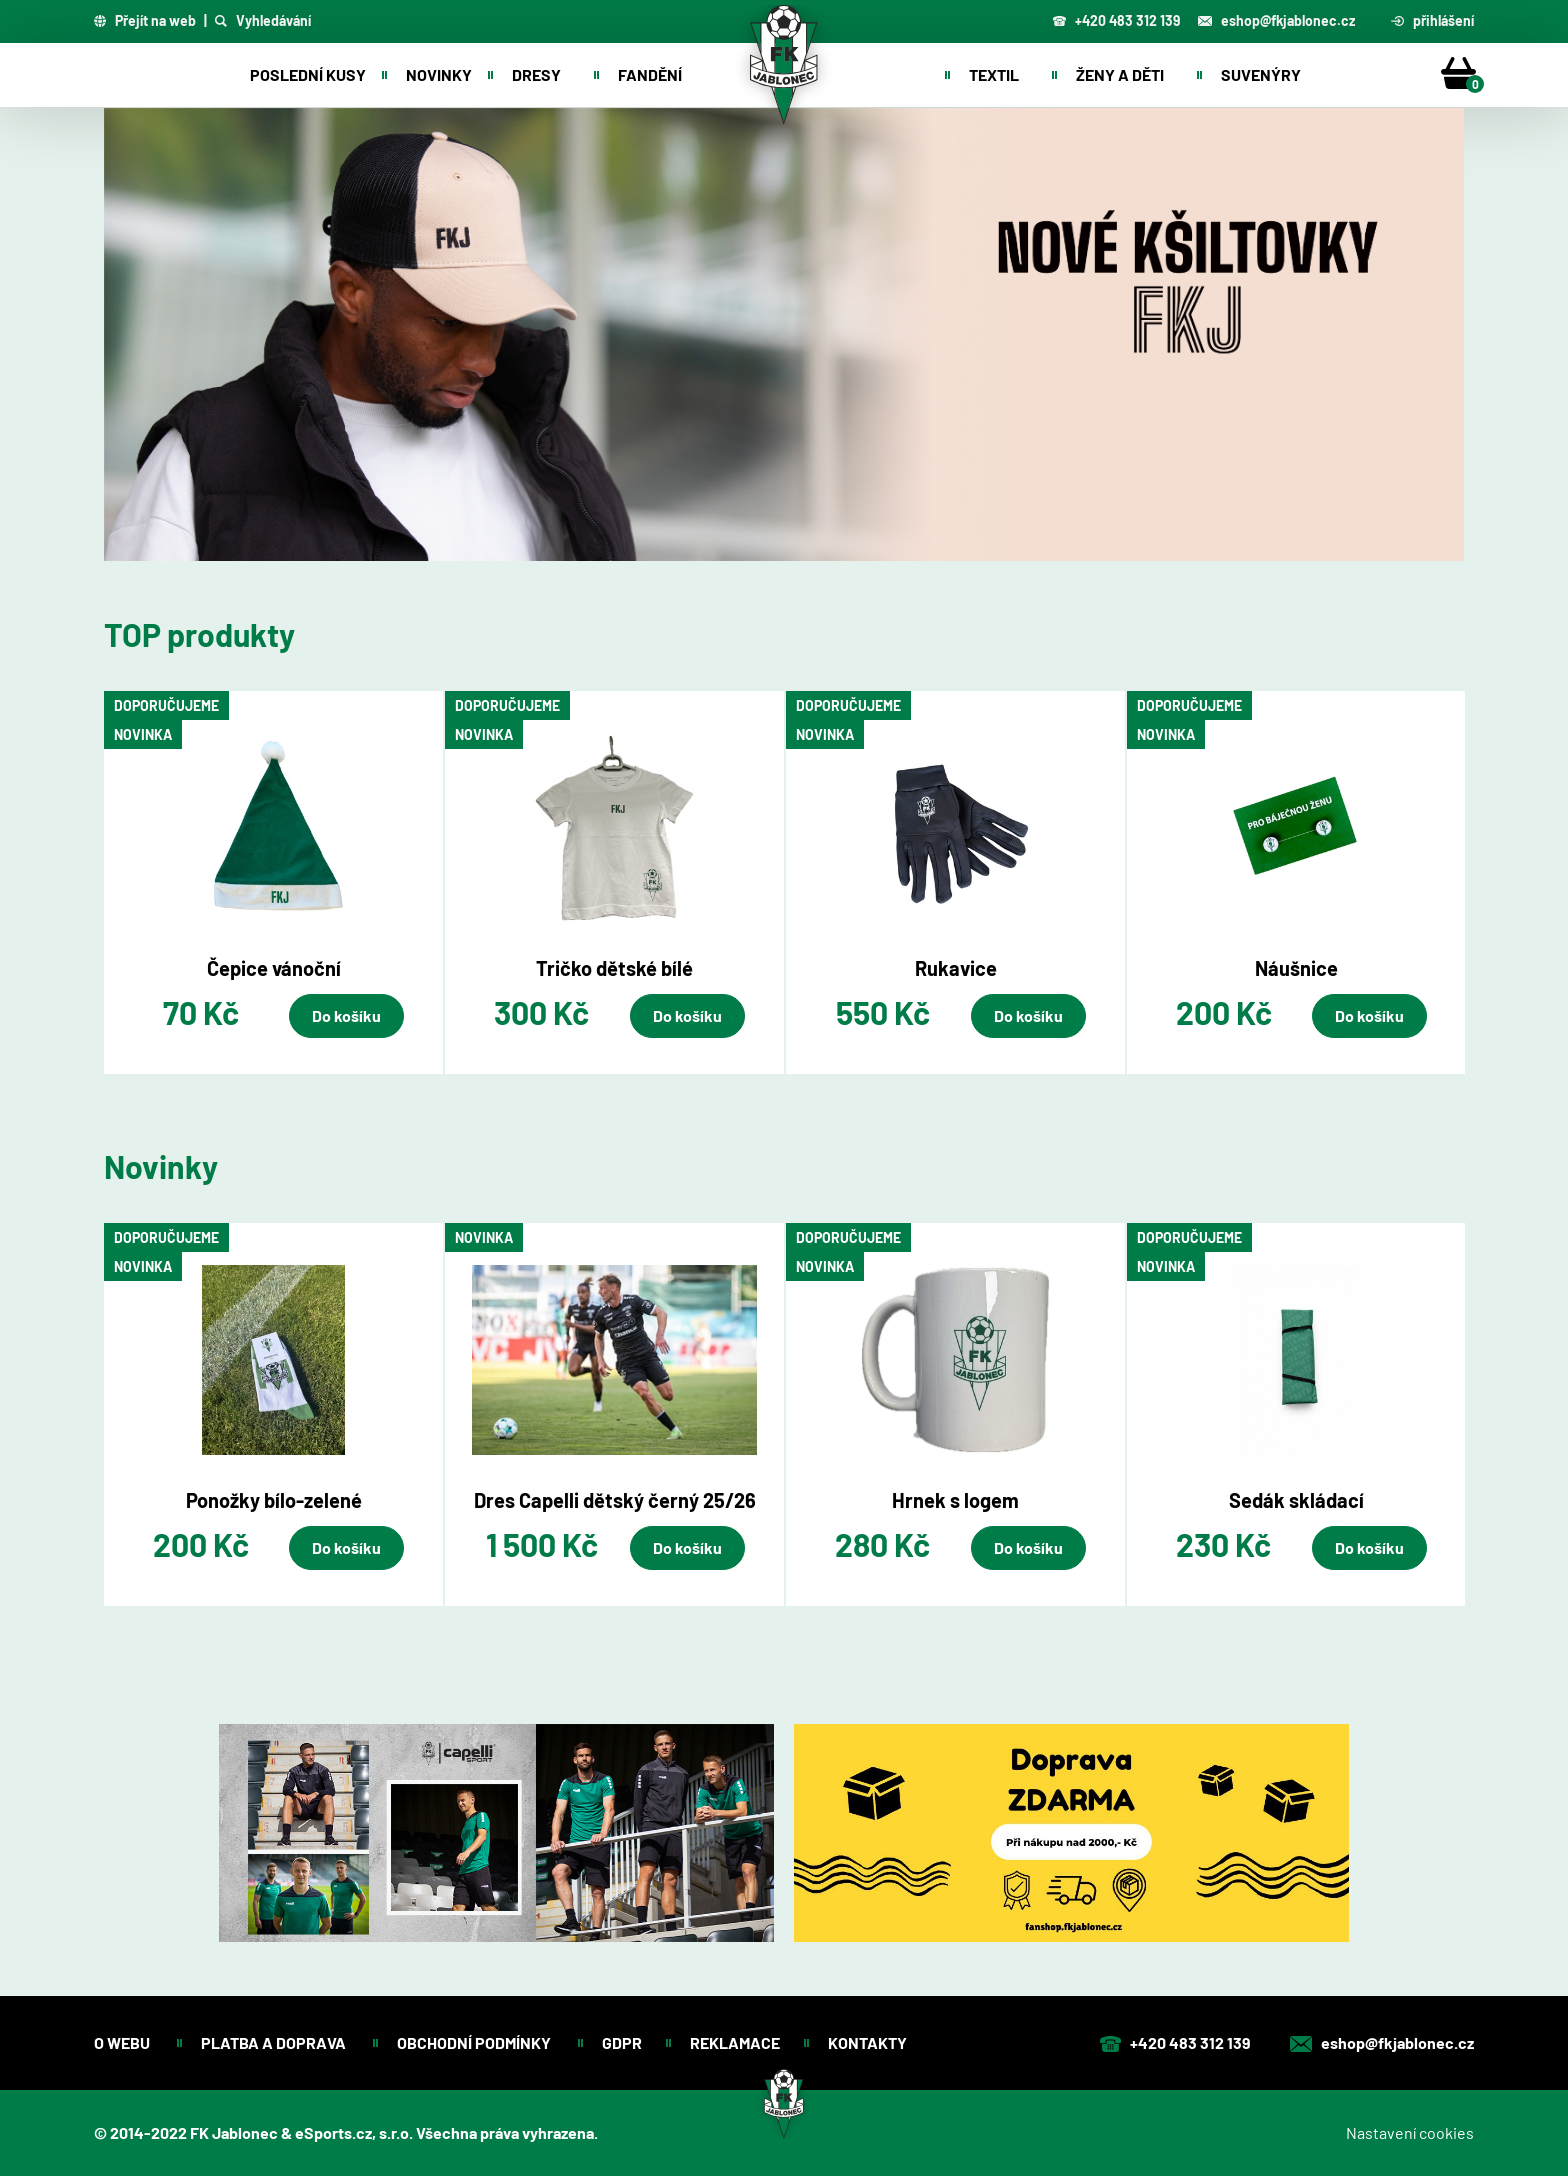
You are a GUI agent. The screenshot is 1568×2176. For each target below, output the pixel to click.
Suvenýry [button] (1261, 74)
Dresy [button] (536, 74)
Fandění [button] (650, 74)
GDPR (622, 2042)
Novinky (439, 74)
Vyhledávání (263, 21)
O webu (123, 2042)
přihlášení (1433, 21)
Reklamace (735, 2042)
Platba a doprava (275, 2042)
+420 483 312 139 (1116, 20)
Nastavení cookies (1410, 2132)
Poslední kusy (308, 74)
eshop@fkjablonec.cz (1276, 20)
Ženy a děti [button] (1120, 74)
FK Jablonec (234, 2132)
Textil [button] (994, 74)
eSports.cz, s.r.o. (354, 2132)
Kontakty (869, 2042)
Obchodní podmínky (475, 2042)
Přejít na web (145, 21)
